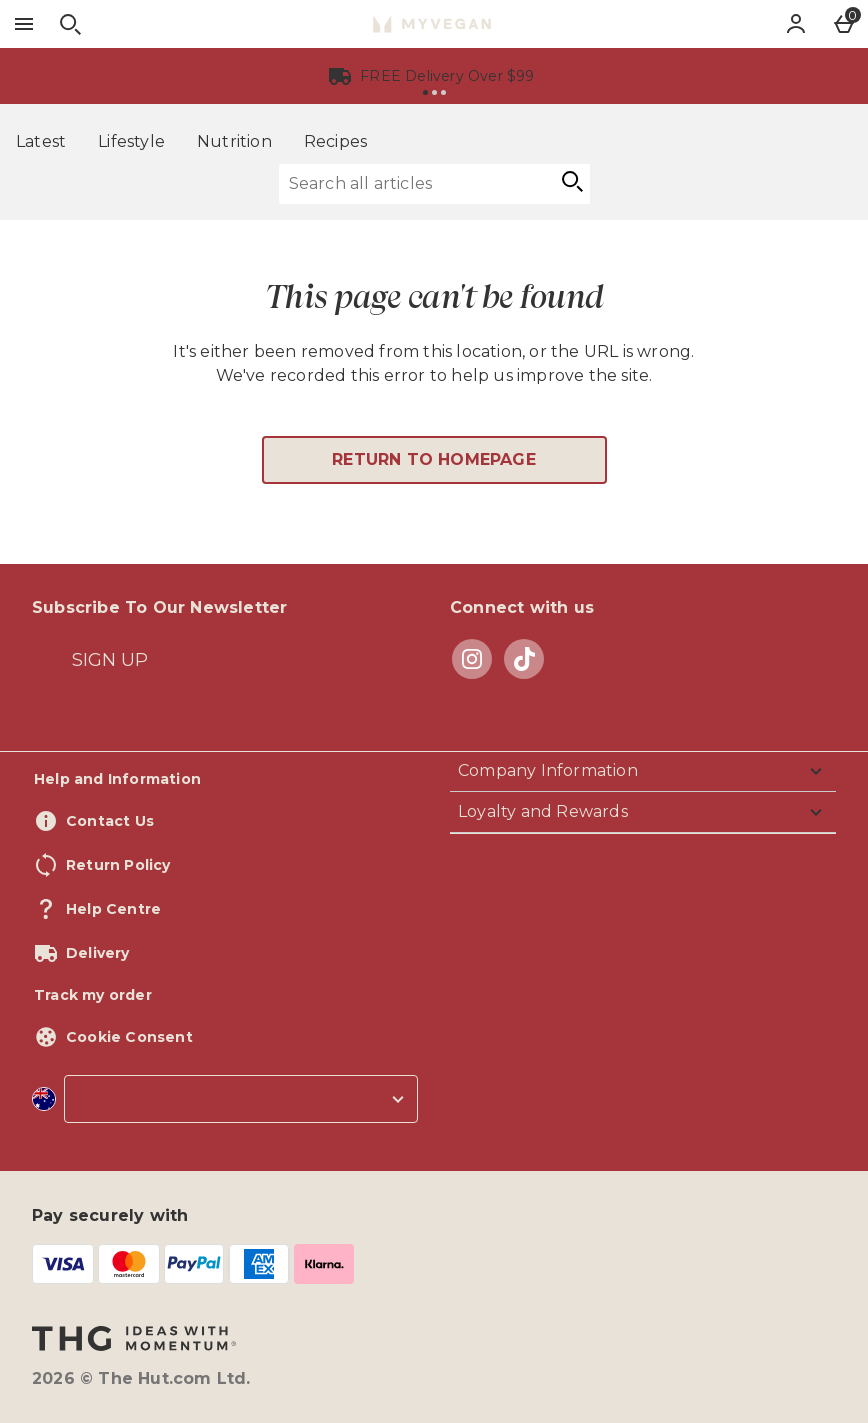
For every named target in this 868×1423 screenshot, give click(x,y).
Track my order (93, 995)
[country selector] (241, 1099)
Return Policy (118, 865)
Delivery (98, 953)
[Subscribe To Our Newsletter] (110, 660)
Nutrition (234, 141)
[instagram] (472, 659)
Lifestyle (131, 141)
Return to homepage (434, 459)
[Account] (796, 24)
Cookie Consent (129, 1037)
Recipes (335, 141)
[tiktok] (524, 658)
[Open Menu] (24, 24)
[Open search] (70, 24)
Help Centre (113, 909)
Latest (41, 141)
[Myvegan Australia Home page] (432, 24)
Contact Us (110, 821)
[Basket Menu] (844, 24)
